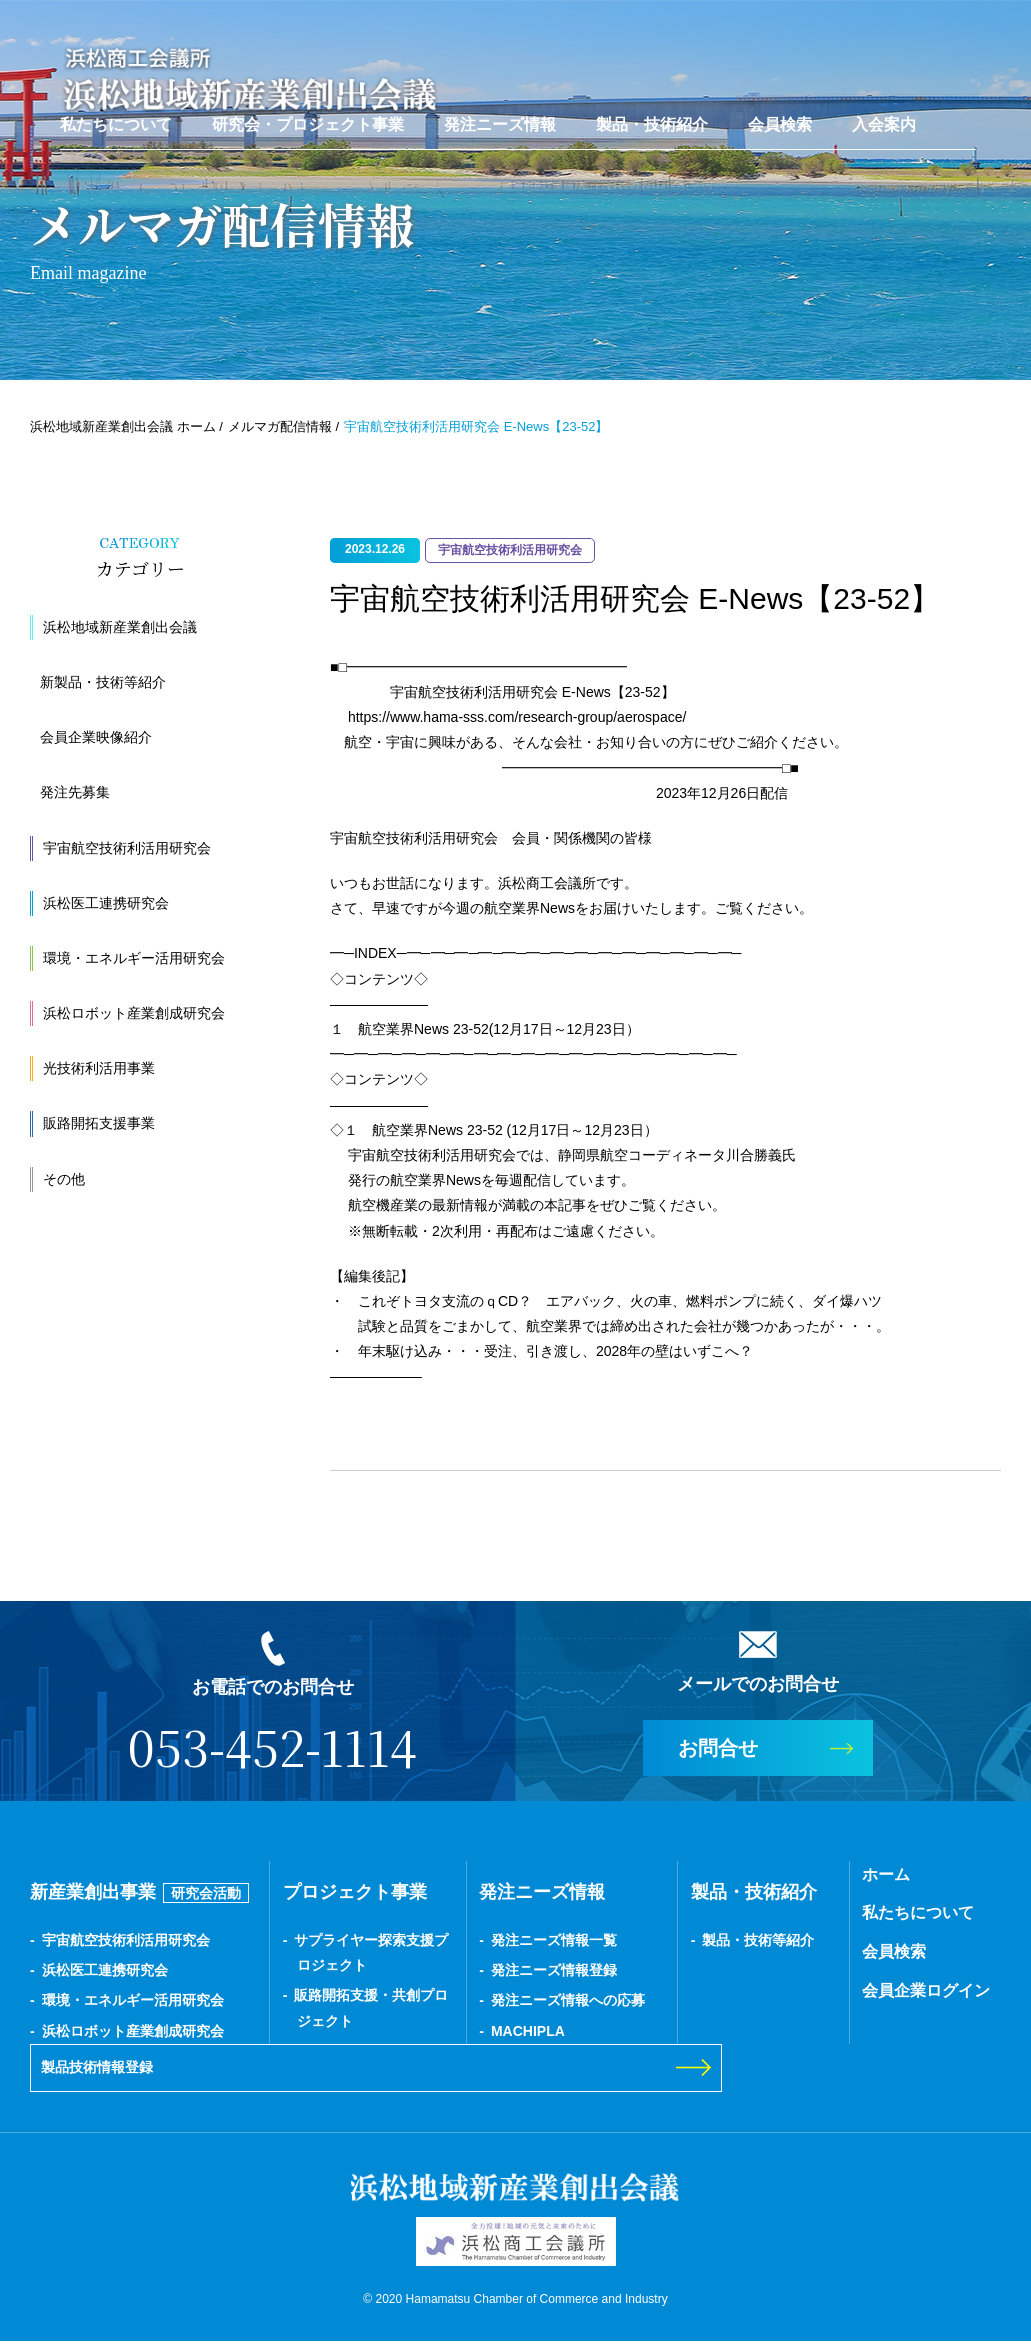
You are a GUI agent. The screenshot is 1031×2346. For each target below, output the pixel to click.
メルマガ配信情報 (280, 426)
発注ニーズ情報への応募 (568, 2000)
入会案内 (884, 115)
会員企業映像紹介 (96, 737)
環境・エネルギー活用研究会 (134, 958)
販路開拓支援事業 (99, 1123)
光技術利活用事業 (99, 1068)
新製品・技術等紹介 (103, 682)
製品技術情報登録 (113, 2070)
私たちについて (116, 115)
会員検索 (780, 115)
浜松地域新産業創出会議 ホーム (123, 426)
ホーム (886, 1874)
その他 (64, 1179)
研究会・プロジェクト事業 (308, 115)
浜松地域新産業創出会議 (120, 627)
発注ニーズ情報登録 (554, 1970)
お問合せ (718, 1748)
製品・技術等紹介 (758, 1940)
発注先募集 (75, 792)
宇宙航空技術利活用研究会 (127, 848)
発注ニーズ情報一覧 (554, 1940)
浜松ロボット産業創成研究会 (134, 1013)
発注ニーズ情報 (500, 115)
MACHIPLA (528, 2031)
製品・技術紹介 (652, 115)
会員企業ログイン (926, 1990)
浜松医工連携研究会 (106, 903)
